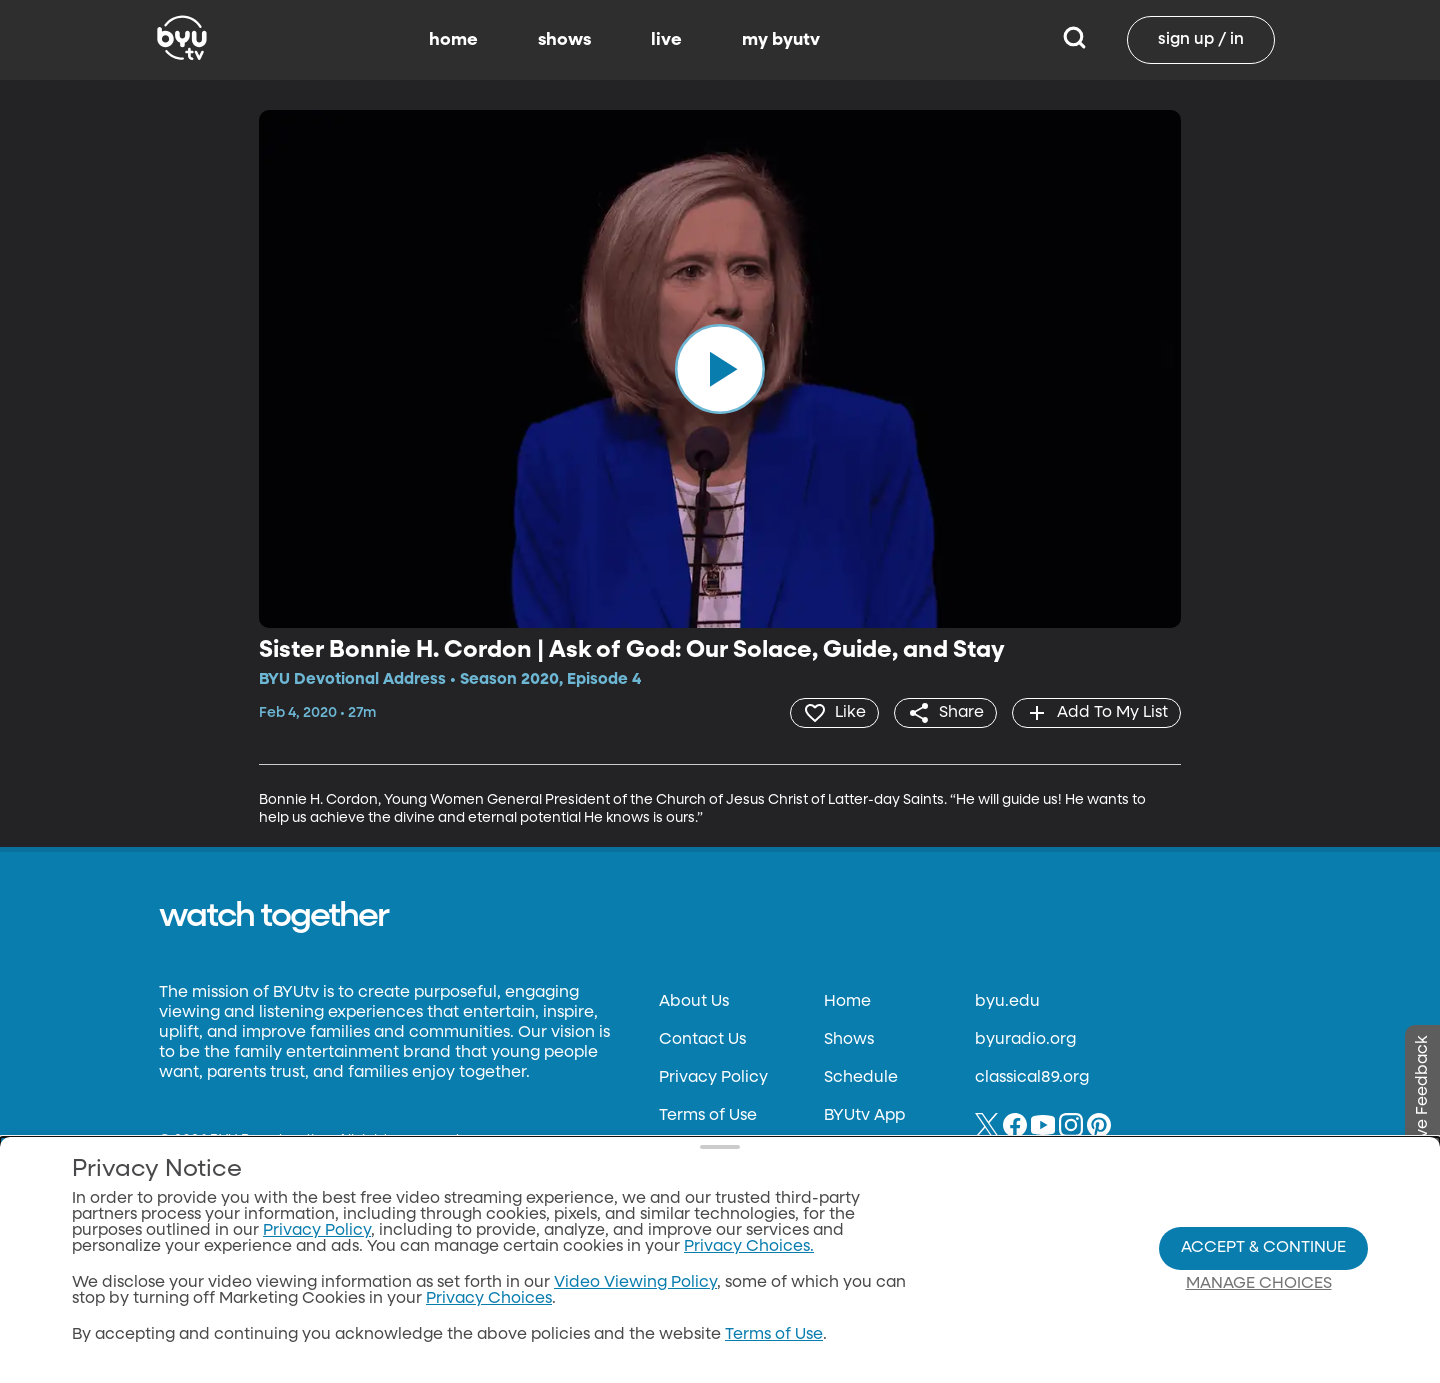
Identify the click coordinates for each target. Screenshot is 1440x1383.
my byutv (781, 40)
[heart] (834, 713)
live (666, 40)
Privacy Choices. (749, 1247)
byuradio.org (1025, 1040)
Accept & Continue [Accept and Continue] (1263, 1248)
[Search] (1074, 40)
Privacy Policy (713, 1078)
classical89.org (1032, 1078)
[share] (945, 713)
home (453, 40)
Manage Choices (1259, 1284)
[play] (720, 369)
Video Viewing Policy (635, 1283)
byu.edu (1007, 1002)
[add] (1096, 713)
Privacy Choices (489, 1299)
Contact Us (702, 1040)
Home (847, 1002)
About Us (694, 1002)
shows (564, 40)
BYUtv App (864, 1116)
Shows (849, 1040)
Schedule (861, 1078)
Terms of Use (708, 1116)
